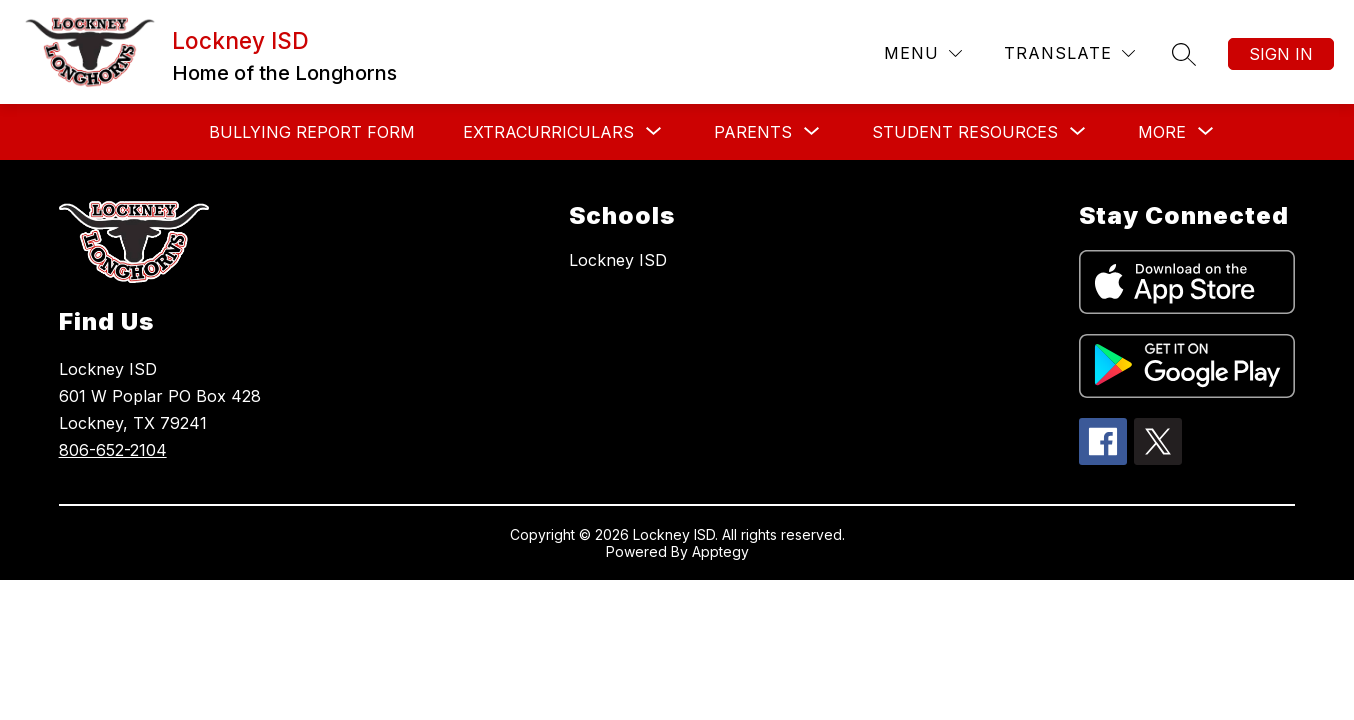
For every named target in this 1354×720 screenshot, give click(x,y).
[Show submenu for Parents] (753, 132)
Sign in (1281, 54)
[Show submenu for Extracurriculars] (548, 132)
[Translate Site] (1069, 53)
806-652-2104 (113, 450)
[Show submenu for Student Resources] (965, 132)
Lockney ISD (618, 260)
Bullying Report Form (312, 132)
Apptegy (720, 551)
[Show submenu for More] (1162, 132)
